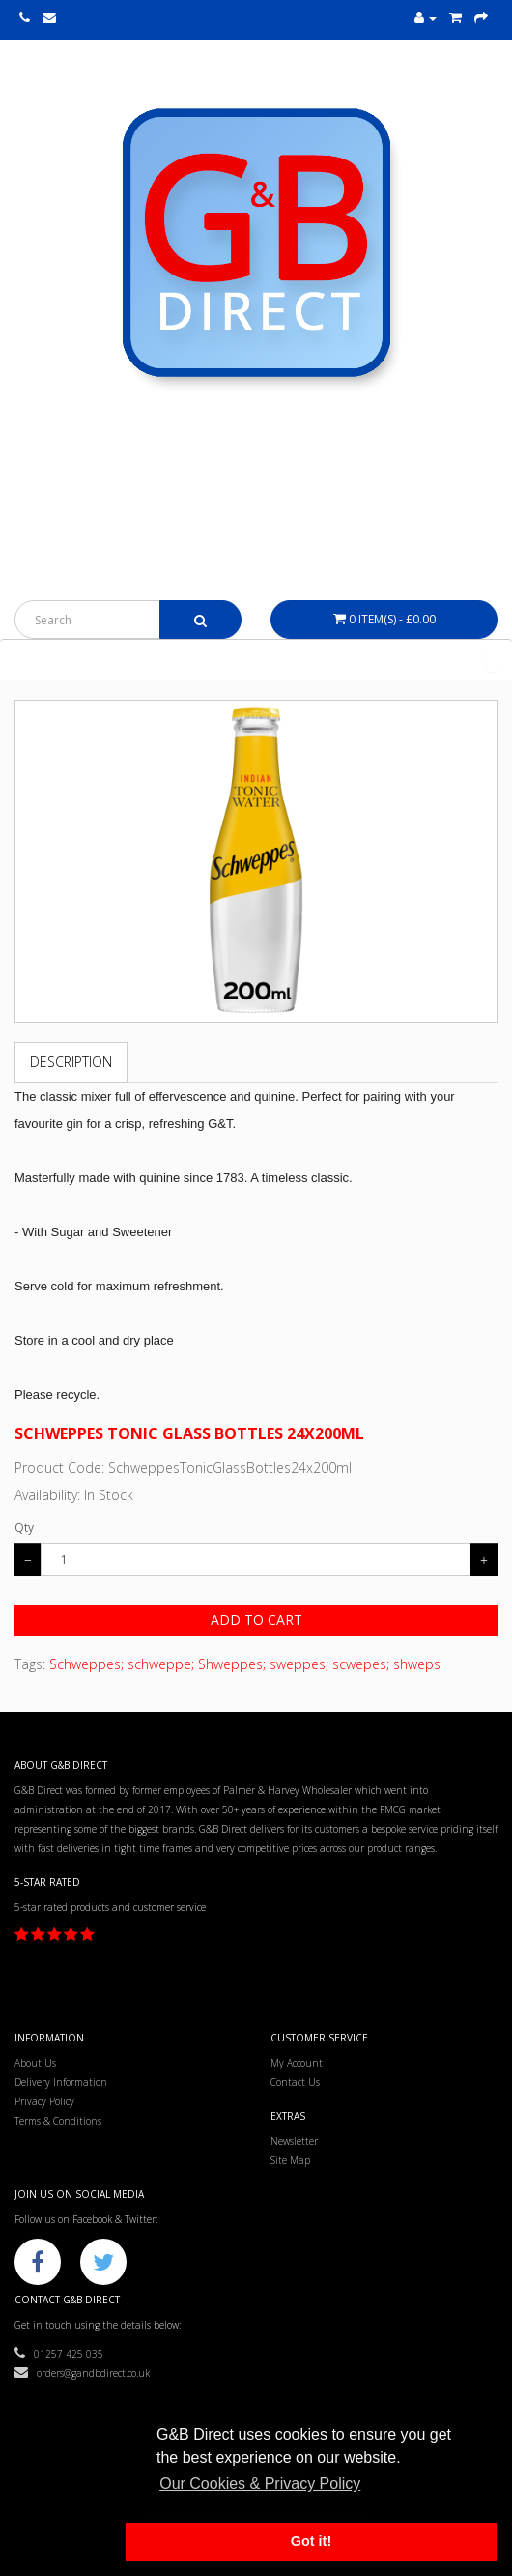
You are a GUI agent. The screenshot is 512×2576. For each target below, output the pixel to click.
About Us (35, 2062)
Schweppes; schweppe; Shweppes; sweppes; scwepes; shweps (245, 1664)
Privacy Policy (44, 2101)
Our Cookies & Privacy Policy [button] (259, 2483)
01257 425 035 (58, 2353)
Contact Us (295, 2082)
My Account (296, 2062)
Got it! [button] (311, 2541)
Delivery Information (60, 2082)
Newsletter (294, 2141)
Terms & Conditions (57, 2120)
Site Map (290, 2160)
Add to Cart (256, 1619)
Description (71, 1062)
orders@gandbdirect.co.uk (82, 2373)
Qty (24, 1528)
